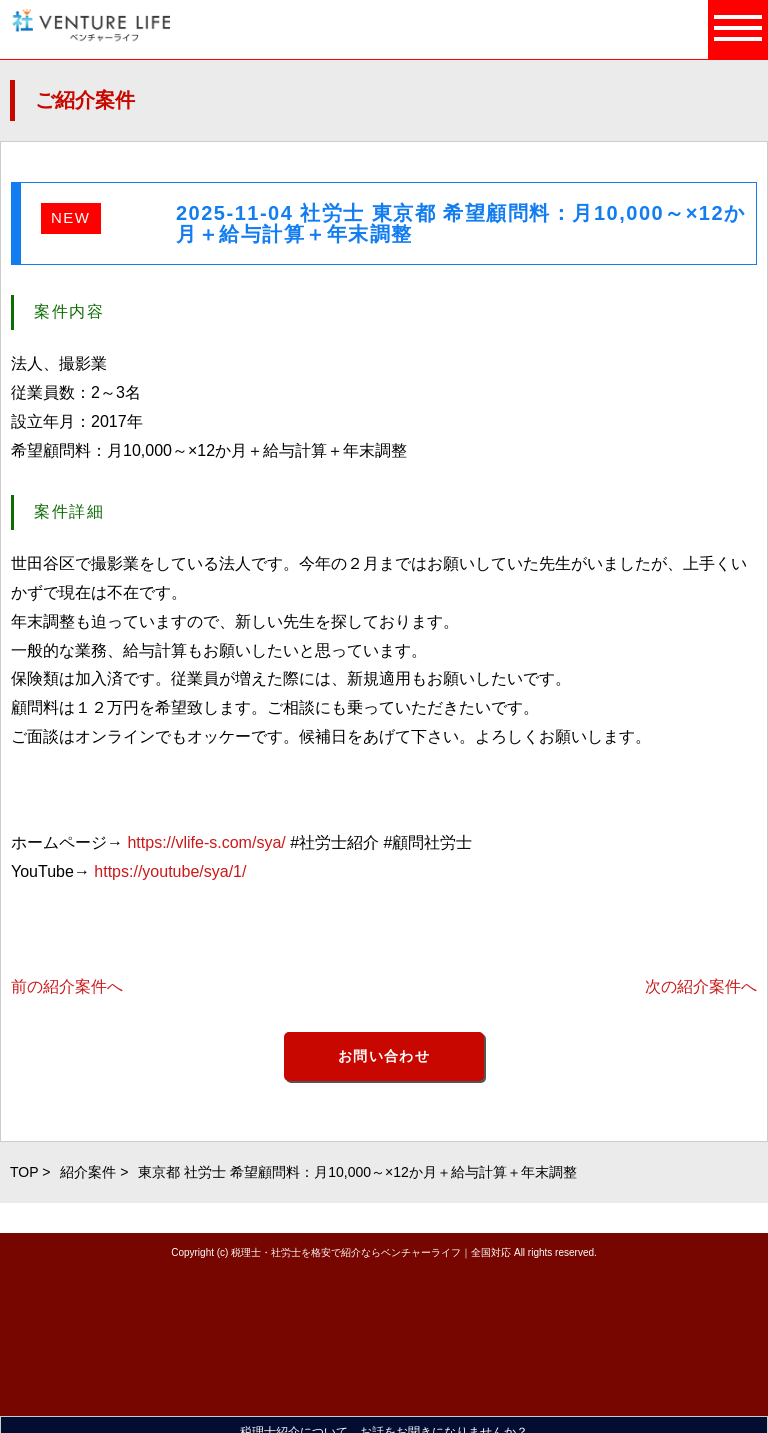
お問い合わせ (384, 1056)
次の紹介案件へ (701, 986)
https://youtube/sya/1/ (170, 871)
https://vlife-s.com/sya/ (206, 842)
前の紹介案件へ (67, 986)
